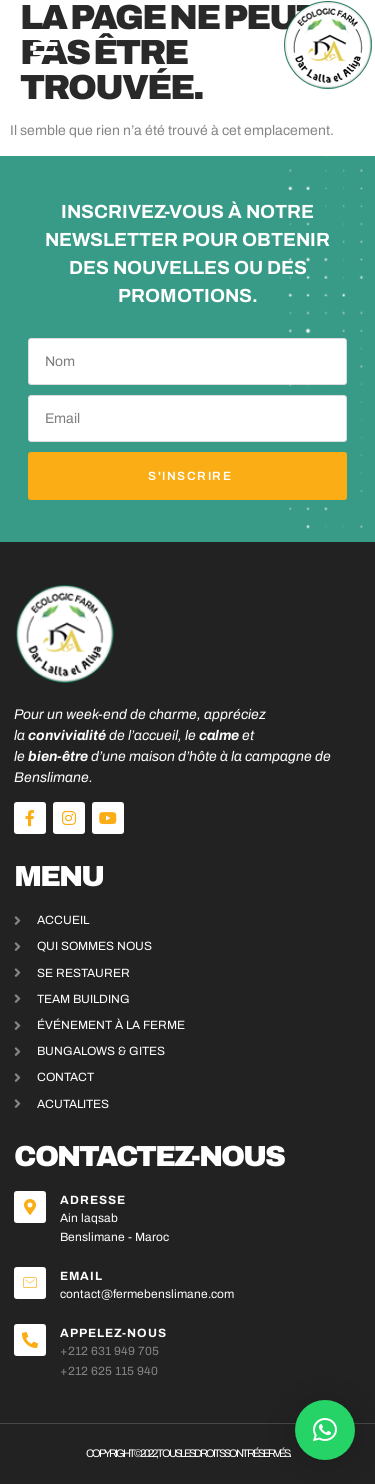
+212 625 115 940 (109, 1371)
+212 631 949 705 (109, 1351)
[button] (45, 45)
